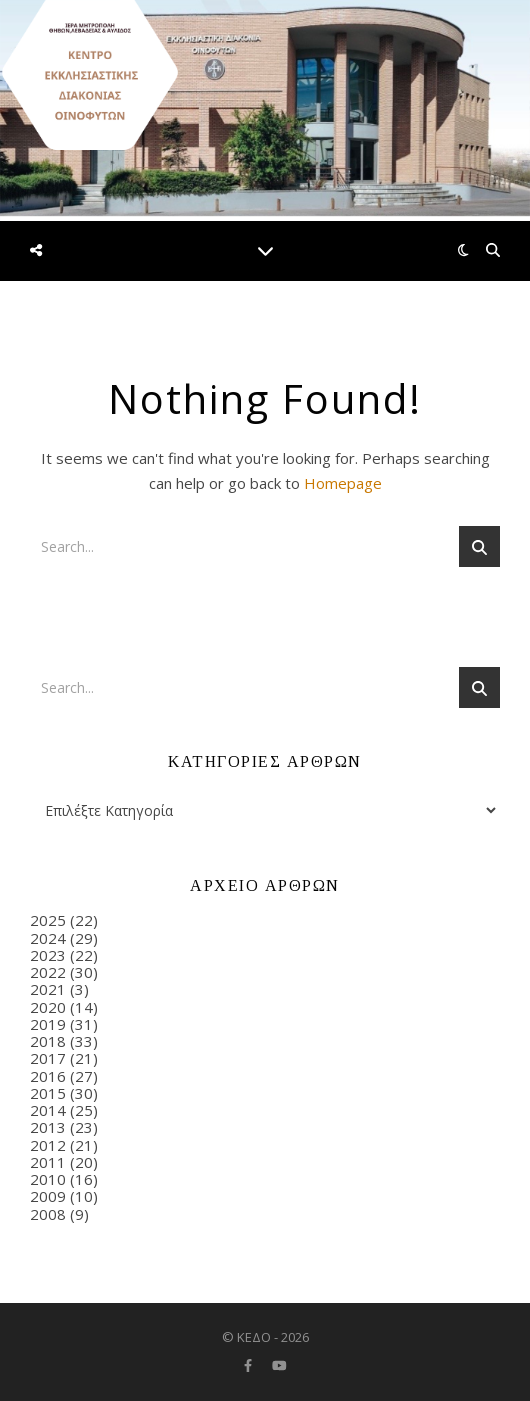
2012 (48, 1145)
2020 (48, 1007)
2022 (48, 972)
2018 (48, 1041)
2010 (48, 1179)
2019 (48, 1024)
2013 (48, 1127)
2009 (48, 1196)
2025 (48, 920)
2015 (48, 1093)
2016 (48, 1076)
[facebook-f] (249, 1366)
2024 (48, 938)
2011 (48, 1162)
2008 (48, 1214)
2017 (48, 1058)
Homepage (343, 483)
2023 (48, 955)
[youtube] (279, 1366)
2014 (48, 1110)
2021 (48, 989)
